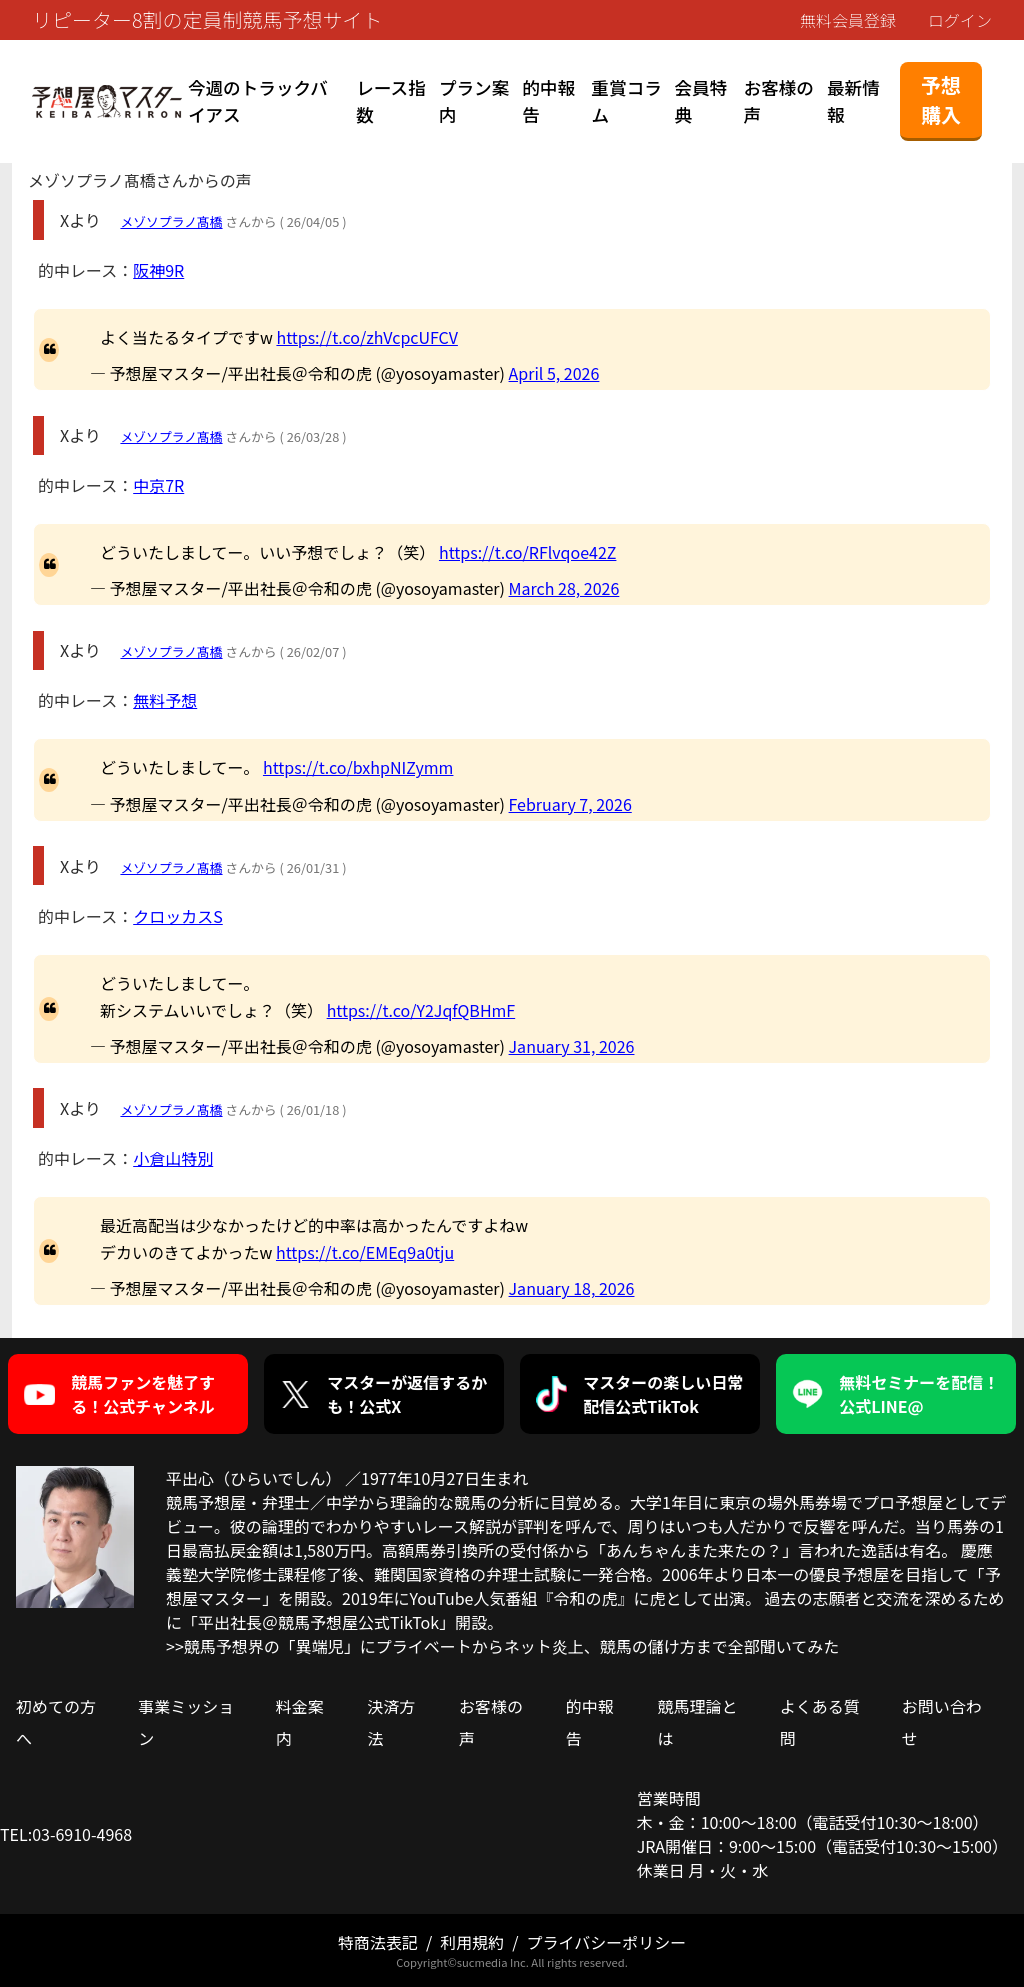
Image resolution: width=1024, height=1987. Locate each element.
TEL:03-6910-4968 (66, 1834)
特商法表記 (378, 1942)
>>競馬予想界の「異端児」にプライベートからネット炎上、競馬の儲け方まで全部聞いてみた (502, 1646)
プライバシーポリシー (606, 1942)
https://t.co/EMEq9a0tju (365, 1252)
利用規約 (472, 1942)
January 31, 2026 (572, 1046)
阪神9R (158, 270)
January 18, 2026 (572, 1288)
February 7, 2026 (570, 804)
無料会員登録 (848, 20)
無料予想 (165, 700)
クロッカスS (178, 916)
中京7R (158, 485)
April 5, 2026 (554, 373)
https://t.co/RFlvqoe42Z (527, 552)
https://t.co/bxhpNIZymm (358, 767)
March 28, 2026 (564, 588)
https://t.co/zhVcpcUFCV (366, 337)
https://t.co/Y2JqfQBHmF (421, 1010)
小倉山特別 (173, 1158)
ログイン (960, 20)
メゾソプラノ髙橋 (171, 221)
